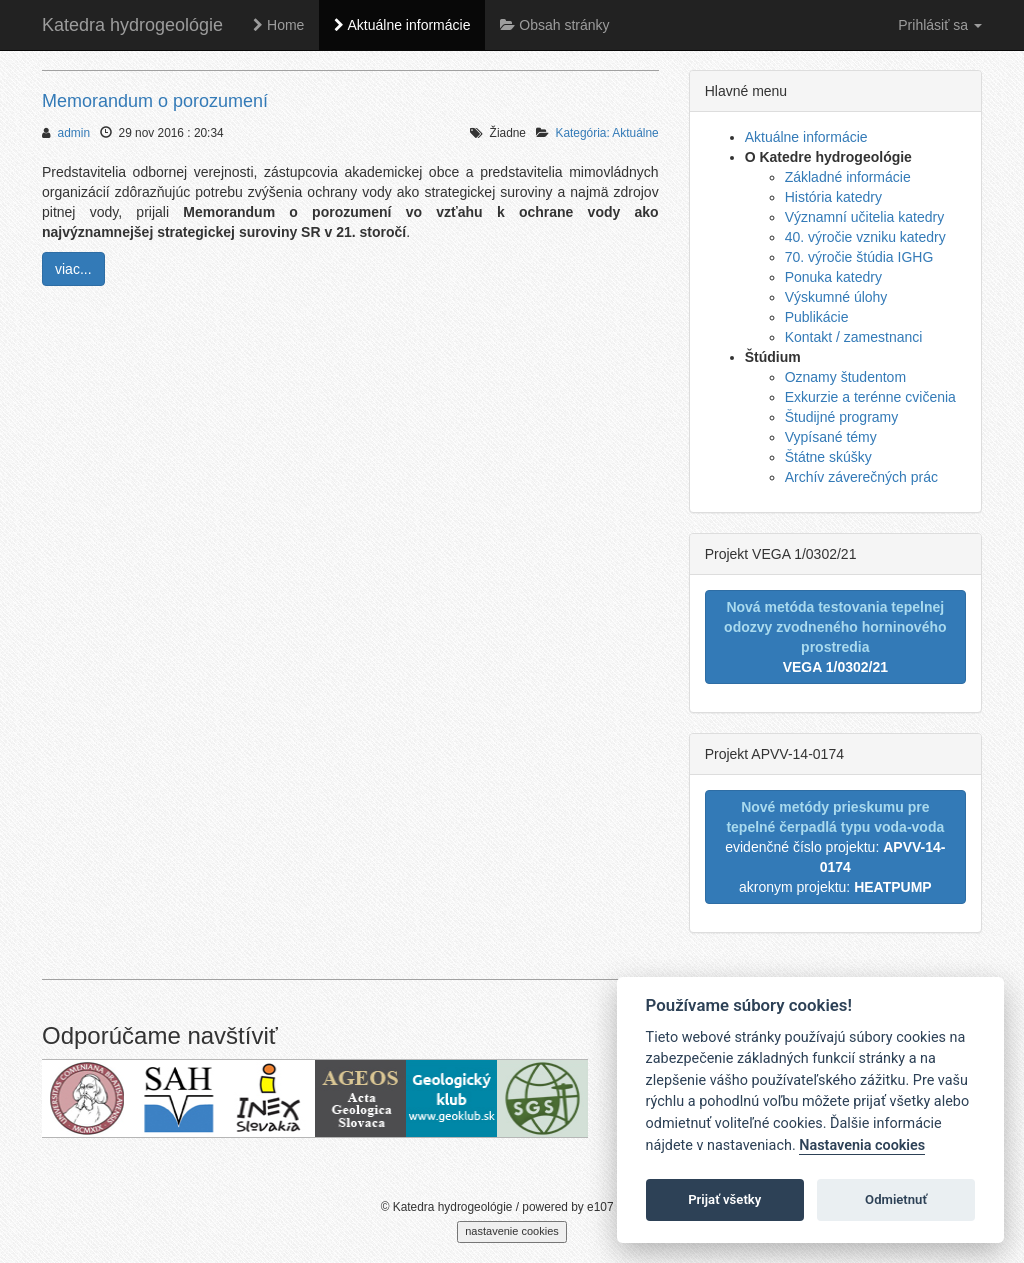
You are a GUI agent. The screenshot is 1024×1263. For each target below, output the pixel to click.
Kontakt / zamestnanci (854, 337)
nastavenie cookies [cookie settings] (512, 1231)
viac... (73, 269)
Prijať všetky (724, 1199)
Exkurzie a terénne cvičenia (870, 397)
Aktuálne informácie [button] (402, 25)
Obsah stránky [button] (554, 25)
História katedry (833, 197)
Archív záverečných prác (861, 477)
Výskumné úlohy (836, 297)
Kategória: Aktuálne (607, 133)
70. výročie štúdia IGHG (859, 257)
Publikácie (817, 317)
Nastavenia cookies (862, 1145)
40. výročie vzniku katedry (865, 237)
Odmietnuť (896, 1199)
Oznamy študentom (845, 377)
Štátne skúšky (828, 457)
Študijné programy (842, 417)
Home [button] (278, 25)
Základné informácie (848, 177)
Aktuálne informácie (806, 137)
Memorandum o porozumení (155, 101)
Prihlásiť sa (940, 25)
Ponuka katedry (833, 277)
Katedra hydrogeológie (132, 25)
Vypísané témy (831, 437)
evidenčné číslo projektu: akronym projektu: (835, 847)
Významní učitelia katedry (865, 217)
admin (74, 133)
